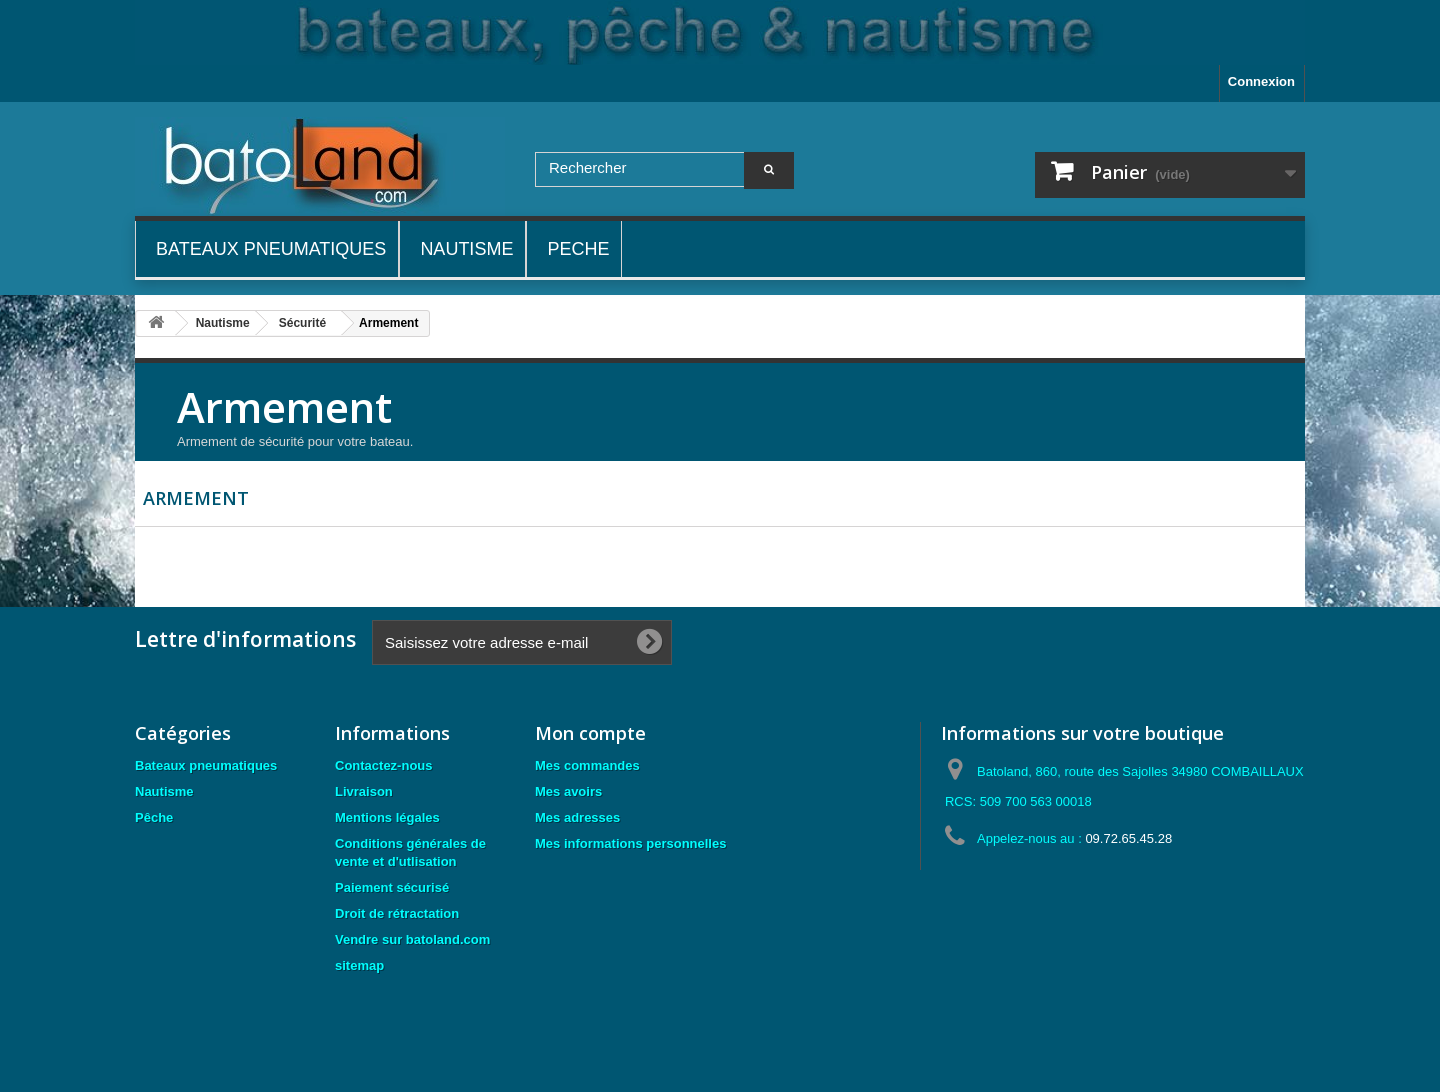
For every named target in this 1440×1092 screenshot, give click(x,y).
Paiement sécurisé (392, 887)
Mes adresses (577, 817)
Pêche (154, 817)
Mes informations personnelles (630, 843)
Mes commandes (587, 765)
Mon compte (590, 733)
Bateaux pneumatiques (206, 765)
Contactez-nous (384, 765)
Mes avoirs (568, 791)
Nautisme (164, 791)
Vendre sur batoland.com (412, 939)
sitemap (359, 965)
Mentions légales (387, 817)
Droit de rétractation (397, 913)
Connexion (1261, 81)
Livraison (364, 791)
